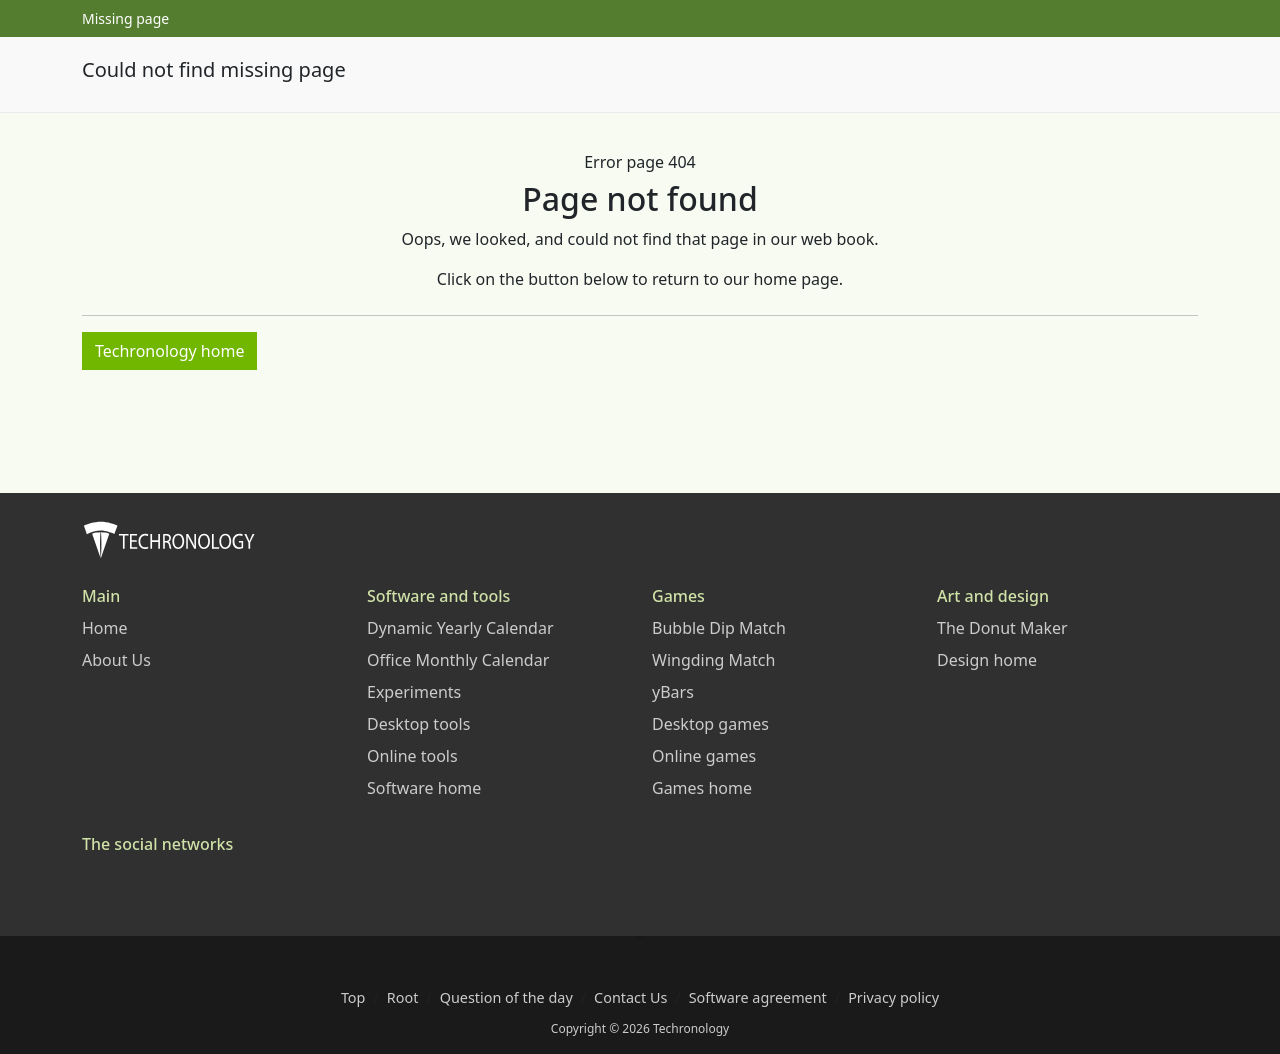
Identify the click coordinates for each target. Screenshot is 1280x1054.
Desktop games (710, 724)
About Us (116, 660)
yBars (673, 692)
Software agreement (758, 997)
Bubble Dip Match (719, 628)
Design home (987, 660)
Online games (704, 756)
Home (105, 628)
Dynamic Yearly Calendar (460, 628)
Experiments (414, 692)
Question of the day (506, 997)
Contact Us (630, 997)
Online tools (412, 756)
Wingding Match (713, 660)
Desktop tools (418, 724)
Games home (702, 788)
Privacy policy (893, 997)
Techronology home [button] (169, 351)
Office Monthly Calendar (458, 660)
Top (353, 997)
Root (403, 997)
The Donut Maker (1002, 628)
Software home (424, 788)
